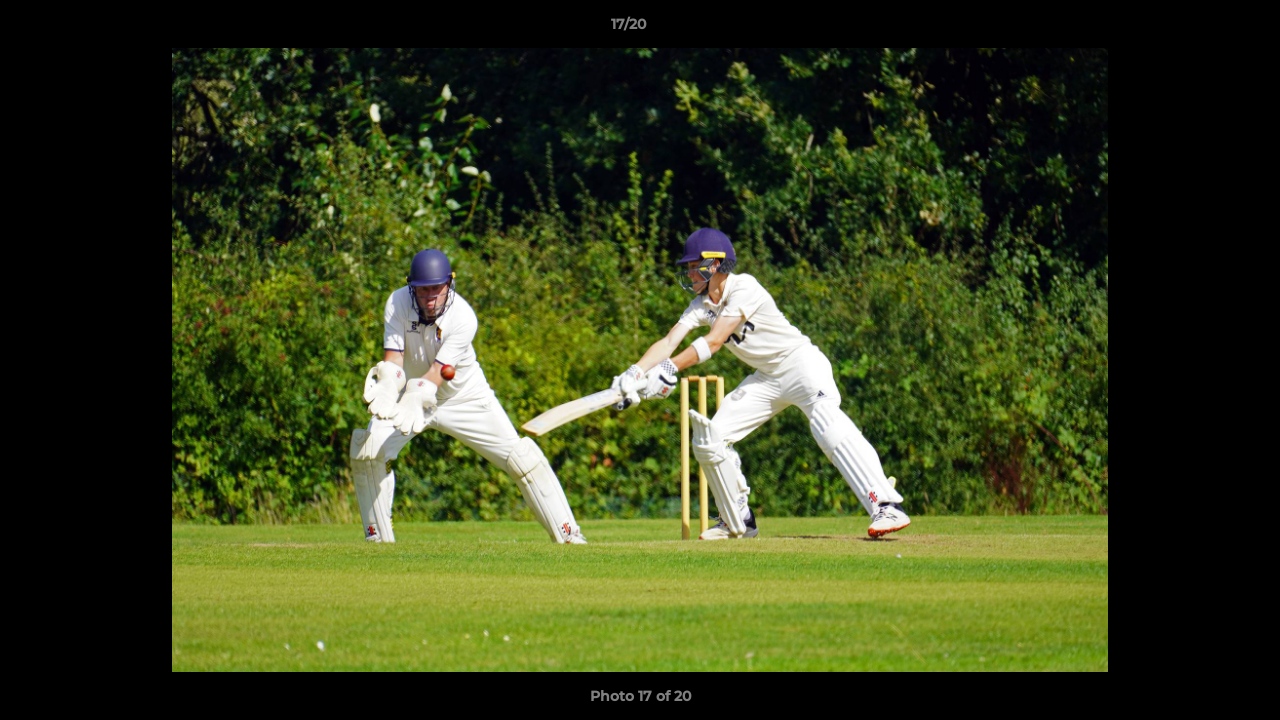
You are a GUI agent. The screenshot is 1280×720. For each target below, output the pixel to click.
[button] (1196, 29)
